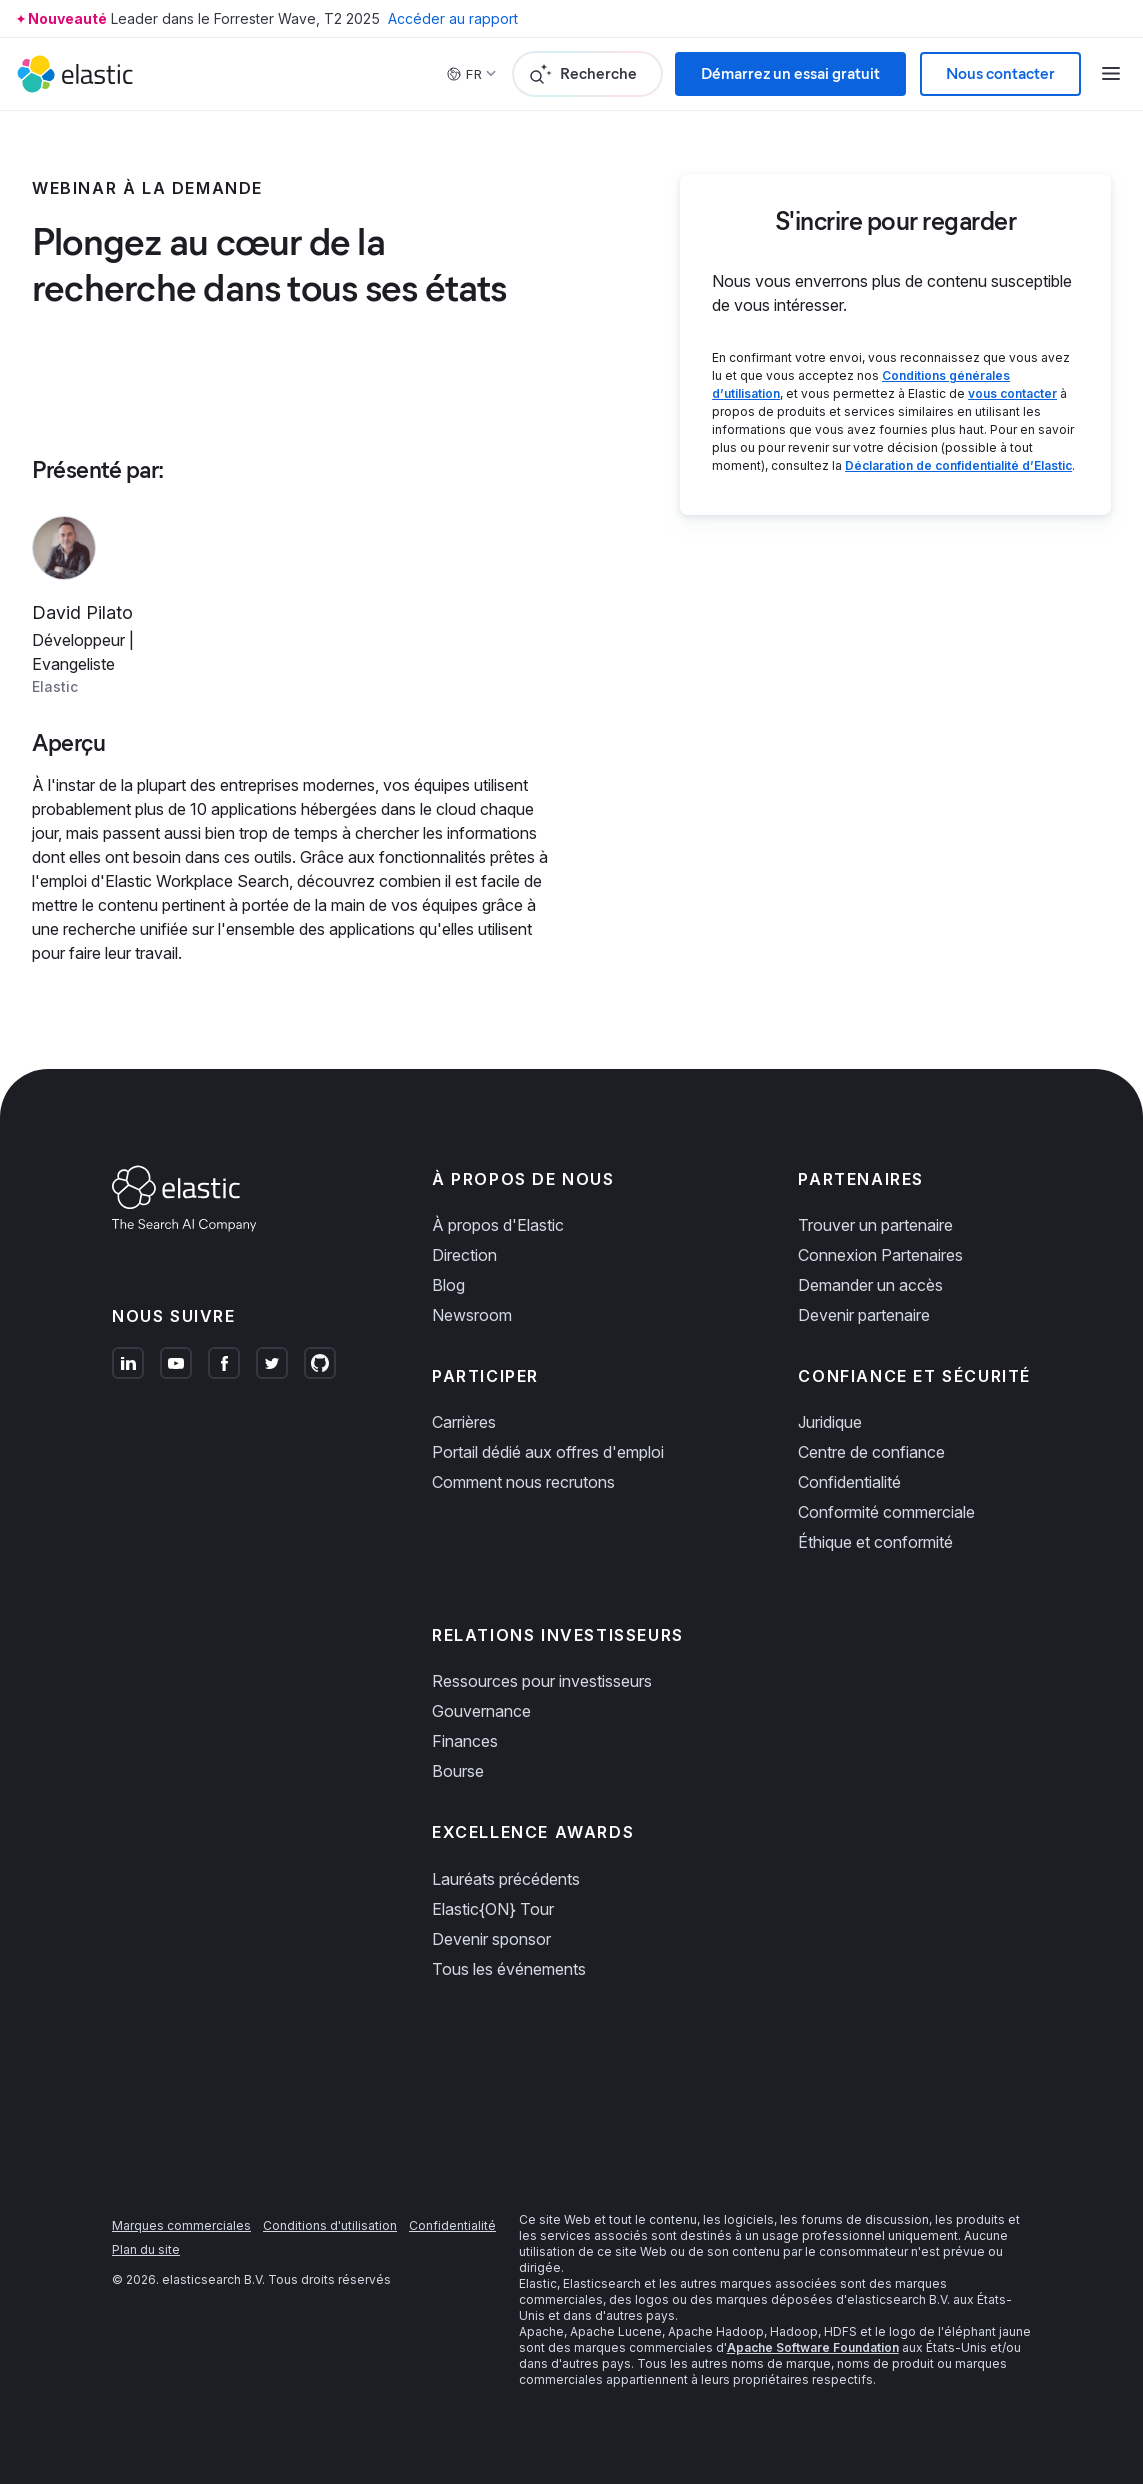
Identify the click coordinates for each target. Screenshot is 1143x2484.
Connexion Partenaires (880, 1255)
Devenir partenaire (864, 1315)
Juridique (830, 1422)
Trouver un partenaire (875, 1225)
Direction (464, 1255)
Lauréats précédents (506, 1879)
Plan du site (146, 2249)
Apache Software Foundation (813, 2347)
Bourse (458, 1771)
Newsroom (472, 1315)
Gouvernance (481, 1711)
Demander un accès (870, 1285)
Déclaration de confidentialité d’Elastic (958, 465)
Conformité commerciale (886, 1512)
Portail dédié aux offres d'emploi (548, 1452)
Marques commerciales (181, 2225)
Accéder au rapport (453, 18)
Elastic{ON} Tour (493, 1909)
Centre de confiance (871, 1452)
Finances (465, 1741)
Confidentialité (849, 1482)
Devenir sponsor (491, 1939)
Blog (448, 1285)
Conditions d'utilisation (330, 2225)
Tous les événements (509, 1969)
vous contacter (1012, 393)
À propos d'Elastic (498, 1225)
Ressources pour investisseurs (542, 1681)
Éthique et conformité (875, 1542)
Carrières (464, 1422)
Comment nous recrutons (523, 1482)
